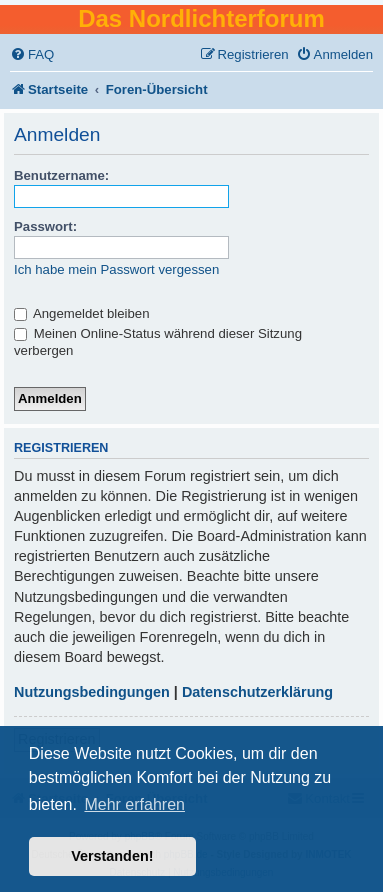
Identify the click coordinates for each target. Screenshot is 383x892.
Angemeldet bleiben (82, 313)
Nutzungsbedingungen (92, 692)
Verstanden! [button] (112, 856)
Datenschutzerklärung (257, 692)
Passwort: (45, 226)
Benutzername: (61, 175)
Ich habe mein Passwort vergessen (116, 269)
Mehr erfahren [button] (134, 804)
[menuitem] (32, 54)
